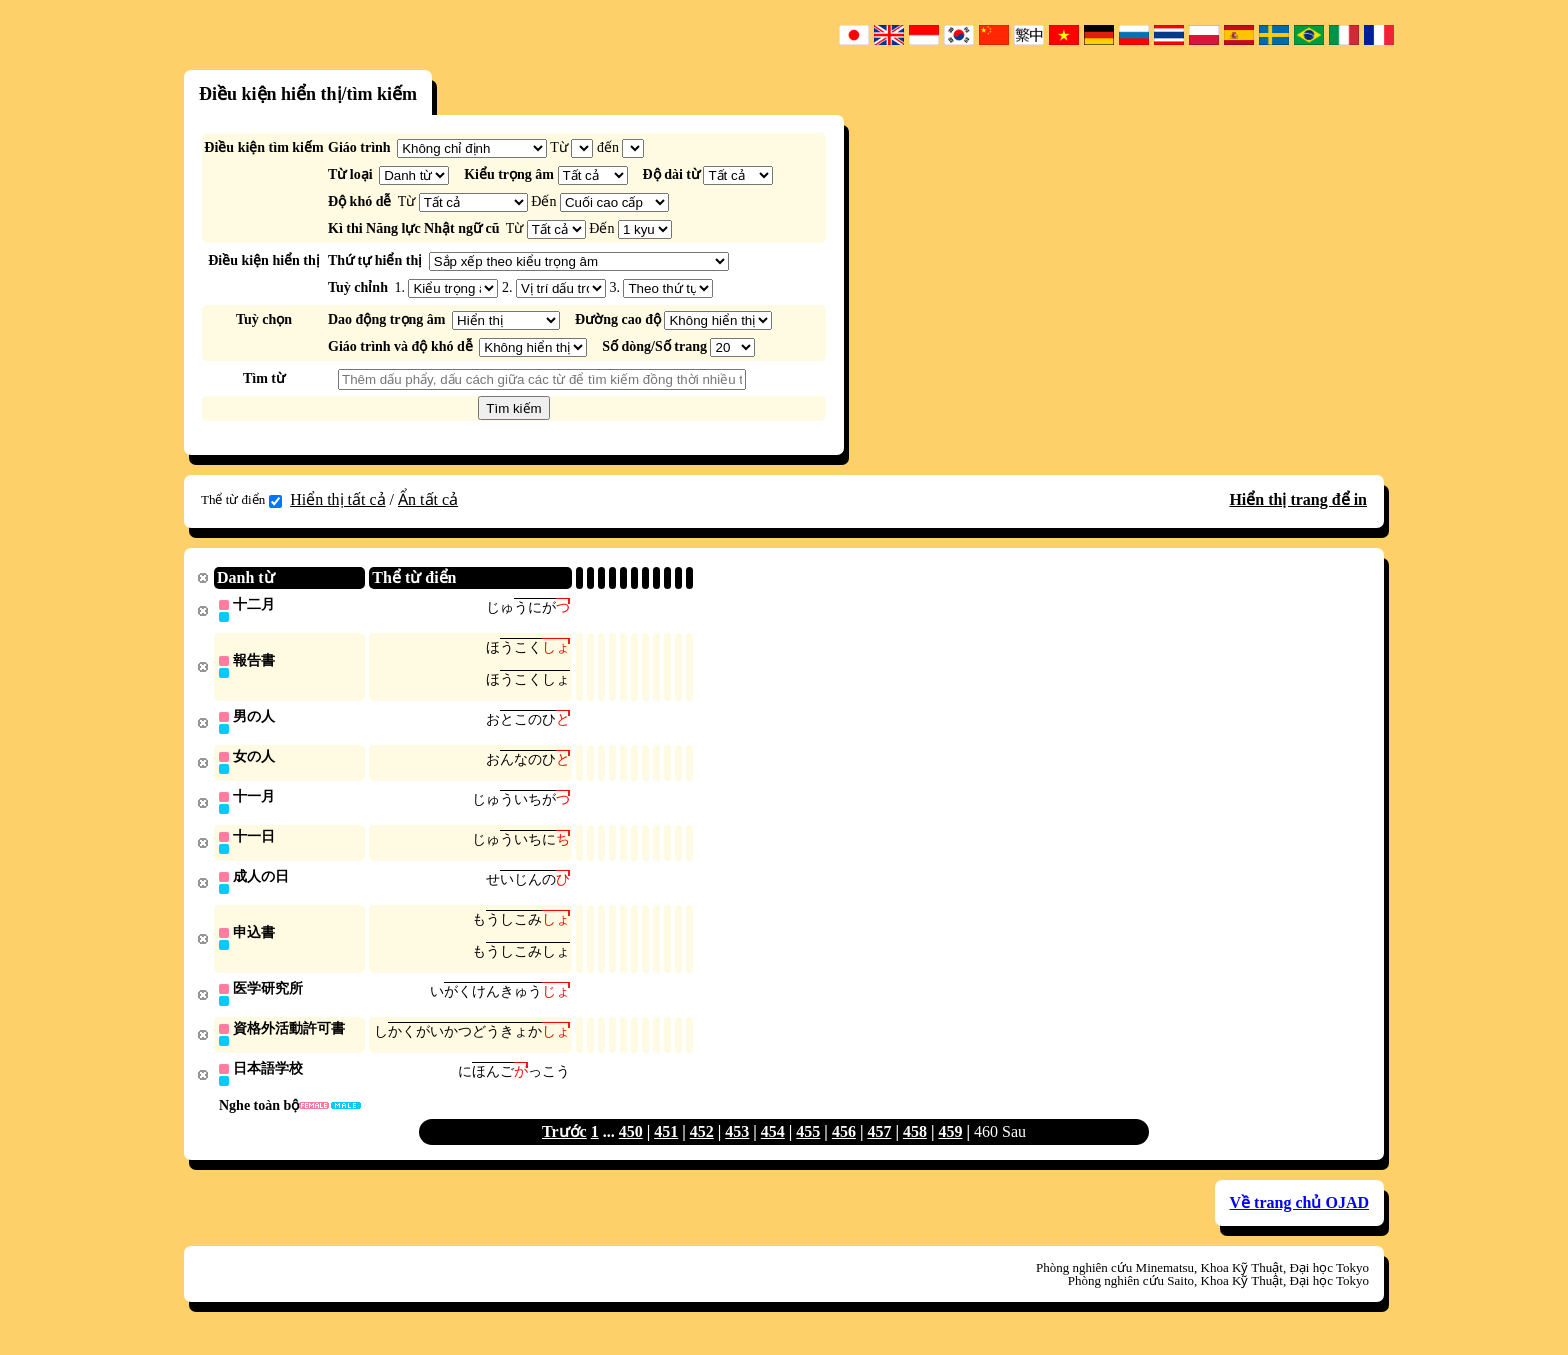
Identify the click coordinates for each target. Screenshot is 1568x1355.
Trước (564, 1144)
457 (879, 1144)
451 (666, 1144)
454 (773, 1144)
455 (808, 1144)
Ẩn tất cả (428, 499)
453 (737, 1144)
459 (950, 1144)
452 (702, 1144)
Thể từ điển (241, 500)
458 (915, 1144)
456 (844, 1144)
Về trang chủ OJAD (1299, 1215)
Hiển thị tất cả (337, 499)
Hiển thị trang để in (1298, 499)
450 (631, 1144)
